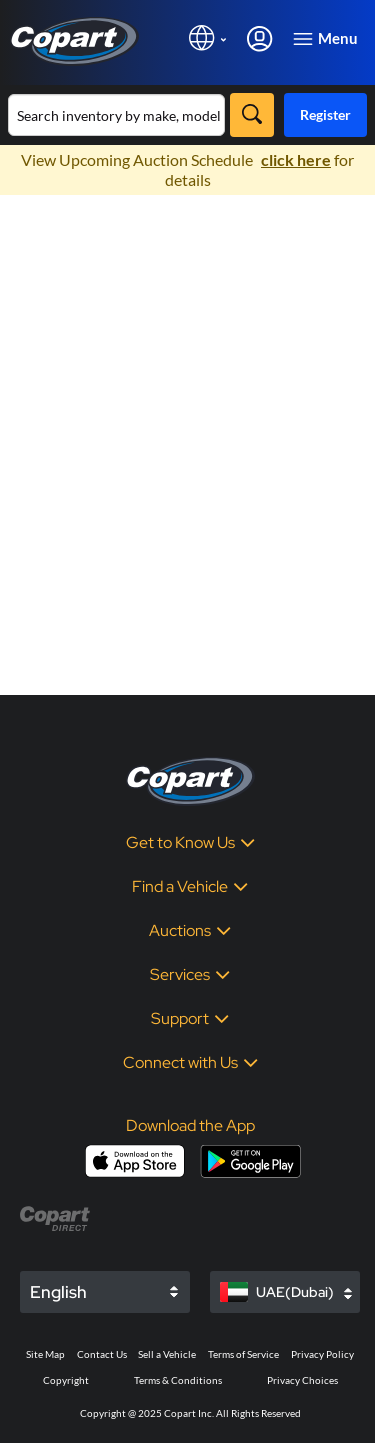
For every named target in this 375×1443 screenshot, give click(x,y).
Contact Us (102, 1354)
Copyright (66, 1380)
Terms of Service (243, 1354)
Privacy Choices (302, 1380)
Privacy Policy (322, 1354)
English (58, 1292)
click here (296, 159)
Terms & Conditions (178, 1380)
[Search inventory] (116, 115)
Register (325, 114)
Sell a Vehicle (167, 1354)
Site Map (45, 1354)
